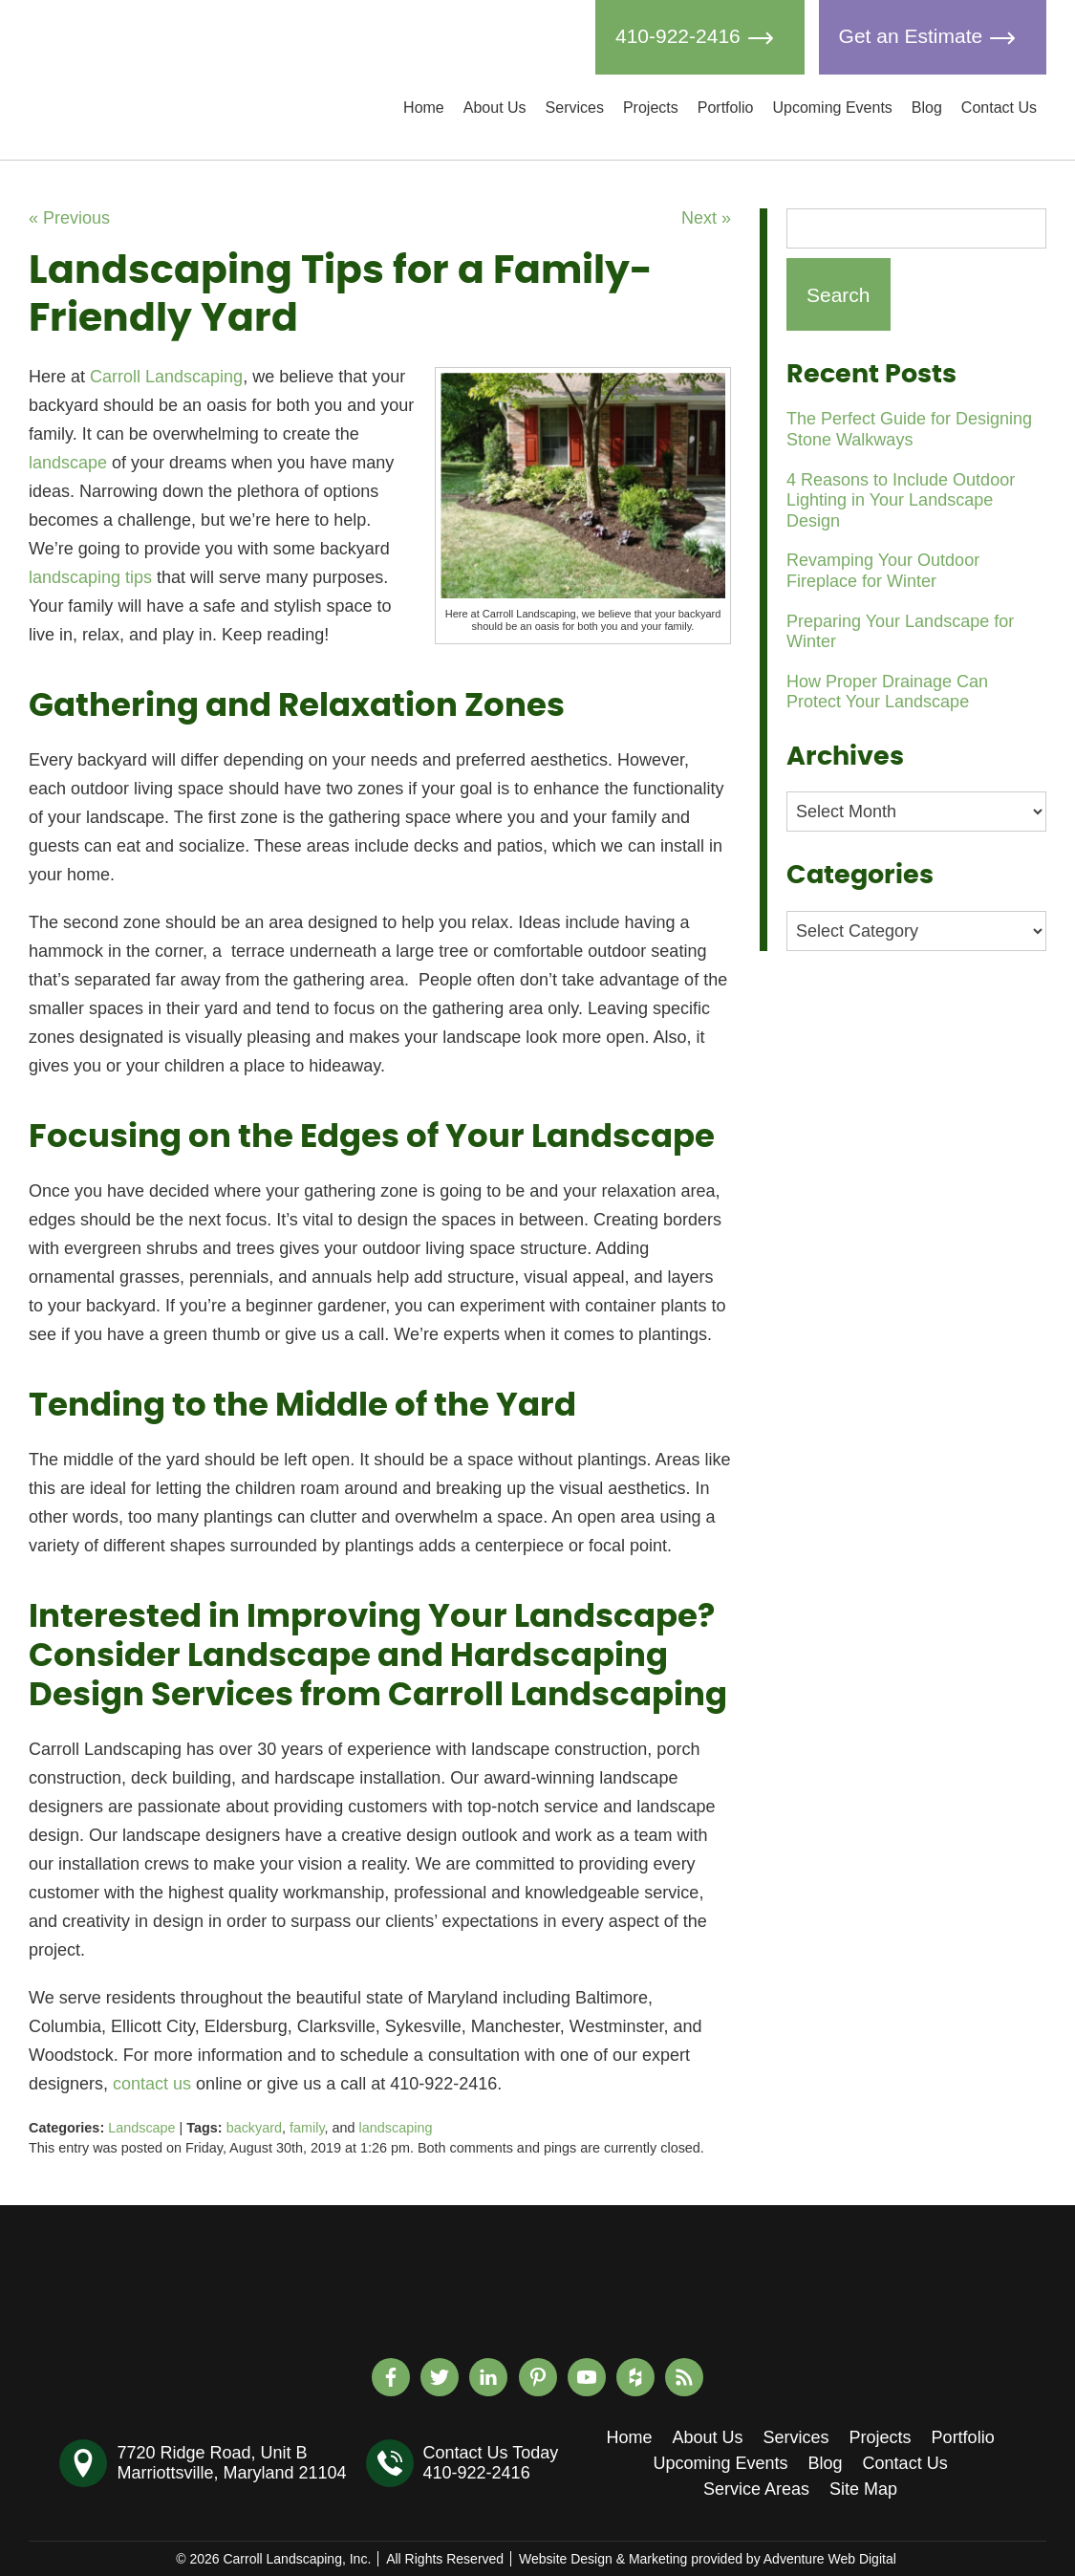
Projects (650, 107)
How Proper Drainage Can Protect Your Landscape (887, 692)
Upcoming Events (832, 107)
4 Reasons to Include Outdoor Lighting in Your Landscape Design (900, 500)
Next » (706, 217)
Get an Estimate (932, 37)
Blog (927, 107)
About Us (495, 107)
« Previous (69, 217)
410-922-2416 (700, 37)
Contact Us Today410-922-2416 (491, 2462)
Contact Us (999, 107)
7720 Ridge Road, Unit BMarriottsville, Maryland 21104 (231, 2462)
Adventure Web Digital (829, 2558)
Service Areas (756, 2489)
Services (575, 107)
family (307, 2127)
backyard (254, 2127)
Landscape (141, 2127)
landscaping (396, 2127)
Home (423, 107)
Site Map (863, 2489)
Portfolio (726, 107)
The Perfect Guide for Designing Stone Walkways (909, 429)
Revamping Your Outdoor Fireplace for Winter (882, 571)
